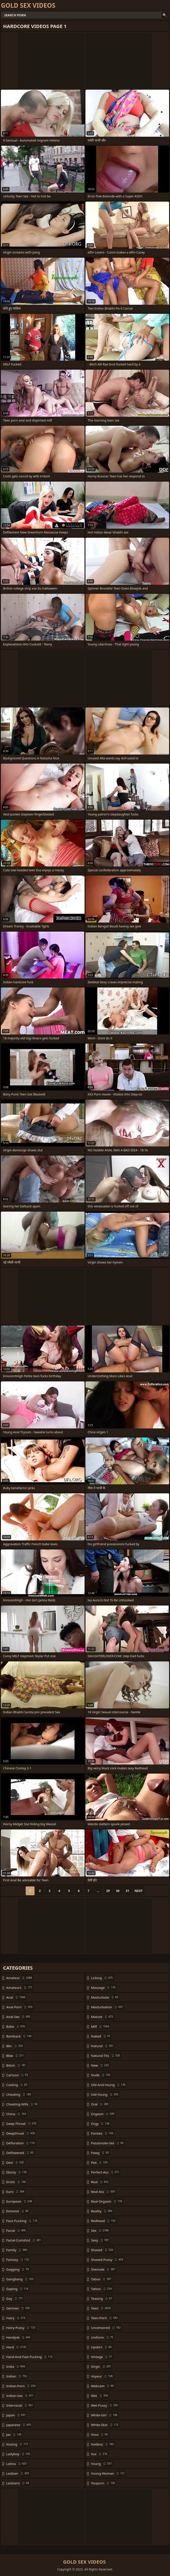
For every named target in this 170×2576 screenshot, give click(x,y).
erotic (16, 2182)
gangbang (20, 2279)
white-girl (104, 2415)
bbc (15, 2046)
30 (118, 1891)
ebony (17, 2172)
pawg (100, 2152)
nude (101, 2075)
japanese (19, 2424)
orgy (100, 2123)
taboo (101, 2279)
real (100, 2182)
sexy (100, 2240)
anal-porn (19, 2007)
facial (16, 2230)
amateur (19, 1978)
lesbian (18, 2473)
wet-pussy (105, 2405)
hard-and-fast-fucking (30, 2356)
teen (101, 2308)
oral (100, 2104)
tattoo (102, 2288)
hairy (16, 2318)
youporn (103, 2483)
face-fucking (22, 2220)
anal (16, 1997)
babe (16, 2026)
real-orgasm (107, 2201)
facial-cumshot (24, 2240)
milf (100, 2026)
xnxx (100, 2434)
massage (104, 1987)
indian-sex (20, 2395)
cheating (19, 2094)
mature (102, 2016)
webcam (103, 2386)
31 (127, 1891)
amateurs (19, 1987)
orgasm (103, 2114)
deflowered (20, 2152)
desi (15, 2162)
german (18, 2308)
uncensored (106, 2327)
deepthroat (21, 2133)
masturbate (105, 1997)
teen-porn (105, 2318)
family (17, 2250)
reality (102, 2211)
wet (100, 2395)
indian (17, 2376)
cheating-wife (22, 2104)
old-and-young (109, 2084)
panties (102, 2133)
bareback (19, 2036)
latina (17, 2463)
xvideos (103, 2444)
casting (17, 2084)
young (102, 2463)
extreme (17, 2211)
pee (100, 2162)
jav (14, 2434)
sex (100, 2230)
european (19, 2201)
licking (102, 1978)
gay (15, 2298)
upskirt (102, 2347)
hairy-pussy (21, 2327)
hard (16, 2347)
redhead (104, 2220)
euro (15, 2191)
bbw (15, 2055)
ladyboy (18, 2454)
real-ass (103, 2191)
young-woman (108, 2473)
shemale (103, 2269)
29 (108, 1891)
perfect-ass (105, 2172)
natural (102, 2046)
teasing (102, 2298)
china (16, 2114)
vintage (102, 2356)
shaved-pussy (107, 2259)
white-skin (105, 2424)
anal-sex (18, 2016)
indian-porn (21, 2386)
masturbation (107, 2007)
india (16, 2366)
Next (139, 1891)
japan (16, 2415)
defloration (21, 2143)
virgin (101, 2366)
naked (101, 2036)
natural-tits (106, 2055)
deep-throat (21, 2123)
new (100, 2065)
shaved (102, 2250)
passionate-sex (108, 2143)
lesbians (18, 2483)
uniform (102, 2337)
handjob (18, 2337)
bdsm (16, 2065)
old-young (105, 2094)
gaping (17, 2288)
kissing (17, 2444)
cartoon (17, 2075)
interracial (20, 2405)
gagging (18, 2269)
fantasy (18, 2259)
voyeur (102, 2376)
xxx (99, 2454)
